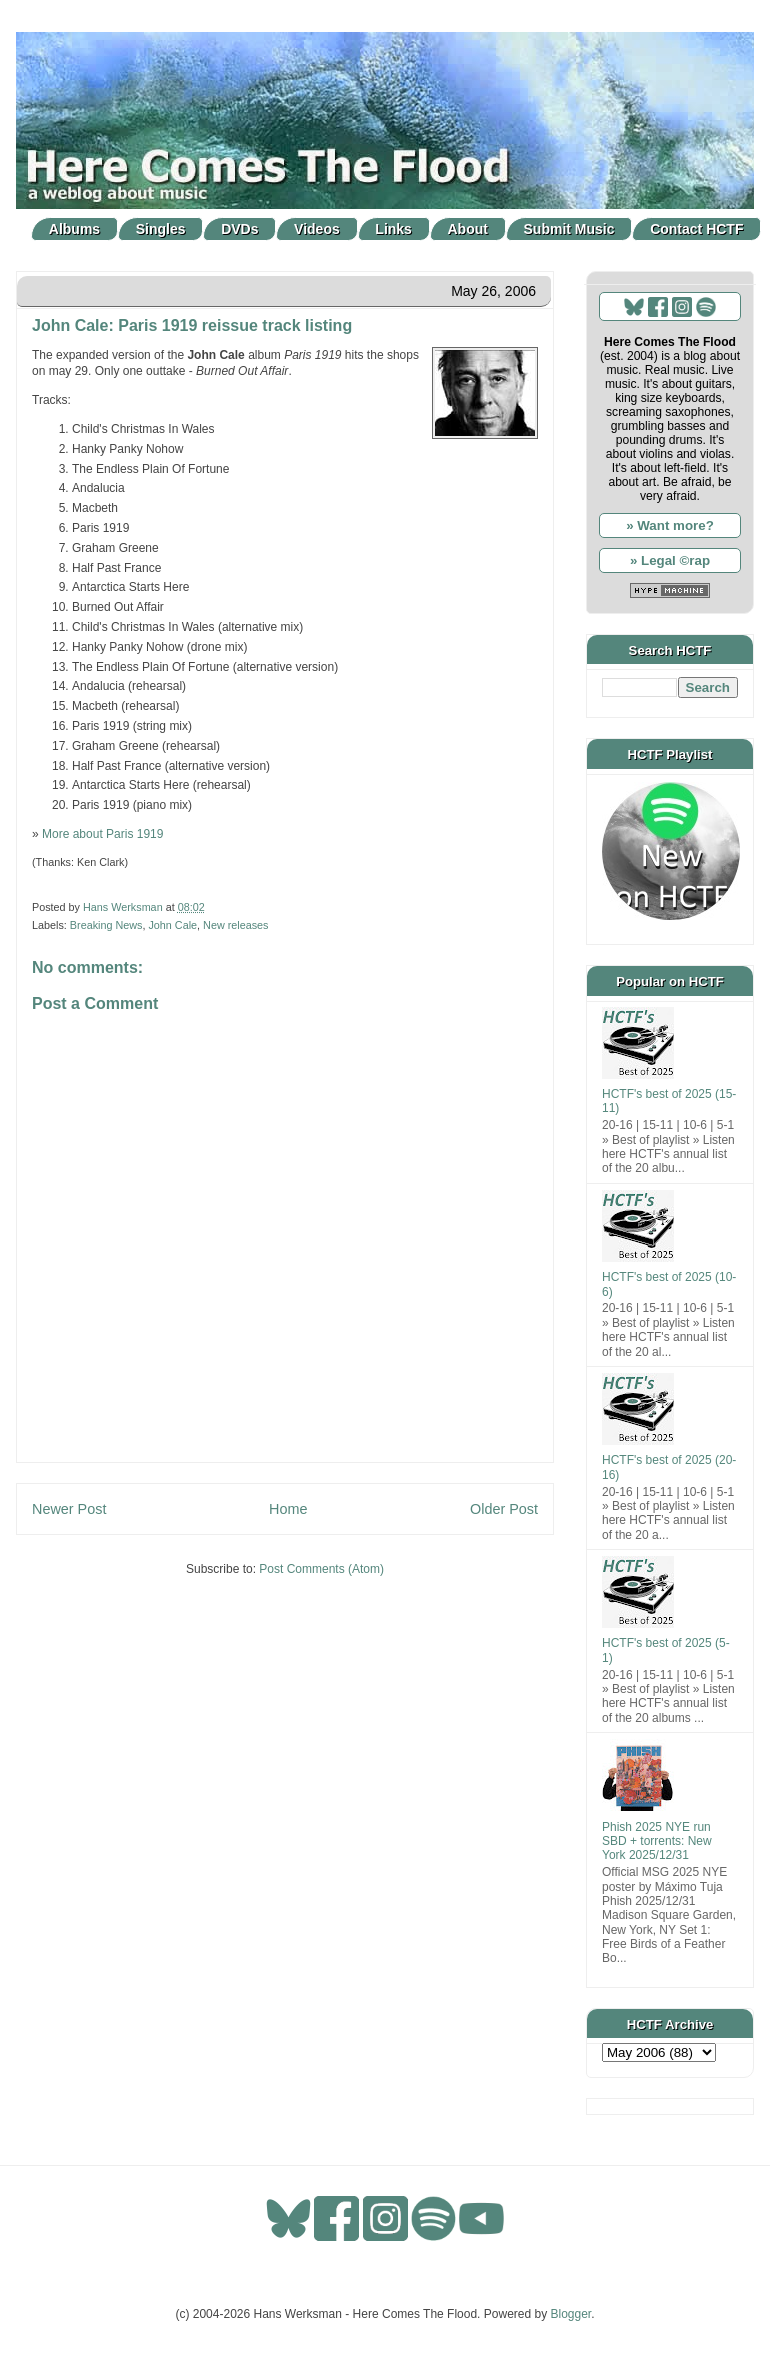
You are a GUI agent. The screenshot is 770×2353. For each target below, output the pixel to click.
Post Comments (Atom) (321, 1569)
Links (393, 229)
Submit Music (569, 229)
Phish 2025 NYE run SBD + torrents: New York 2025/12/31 (657, 1841)
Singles (161, 229)
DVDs (239, 229)
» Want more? (670, 525)
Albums (74, 229)
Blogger (571, 2314)
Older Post (504, 1509)
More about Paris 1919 (102, 834)
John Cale (172, 925)
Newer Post (69, 1509)
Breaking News (106, 925)
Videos (317, 229)
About (468, 229)
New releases (235, 925)
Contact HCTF (696, 229)
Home (288, 1509)
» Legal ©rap (670, 560)
